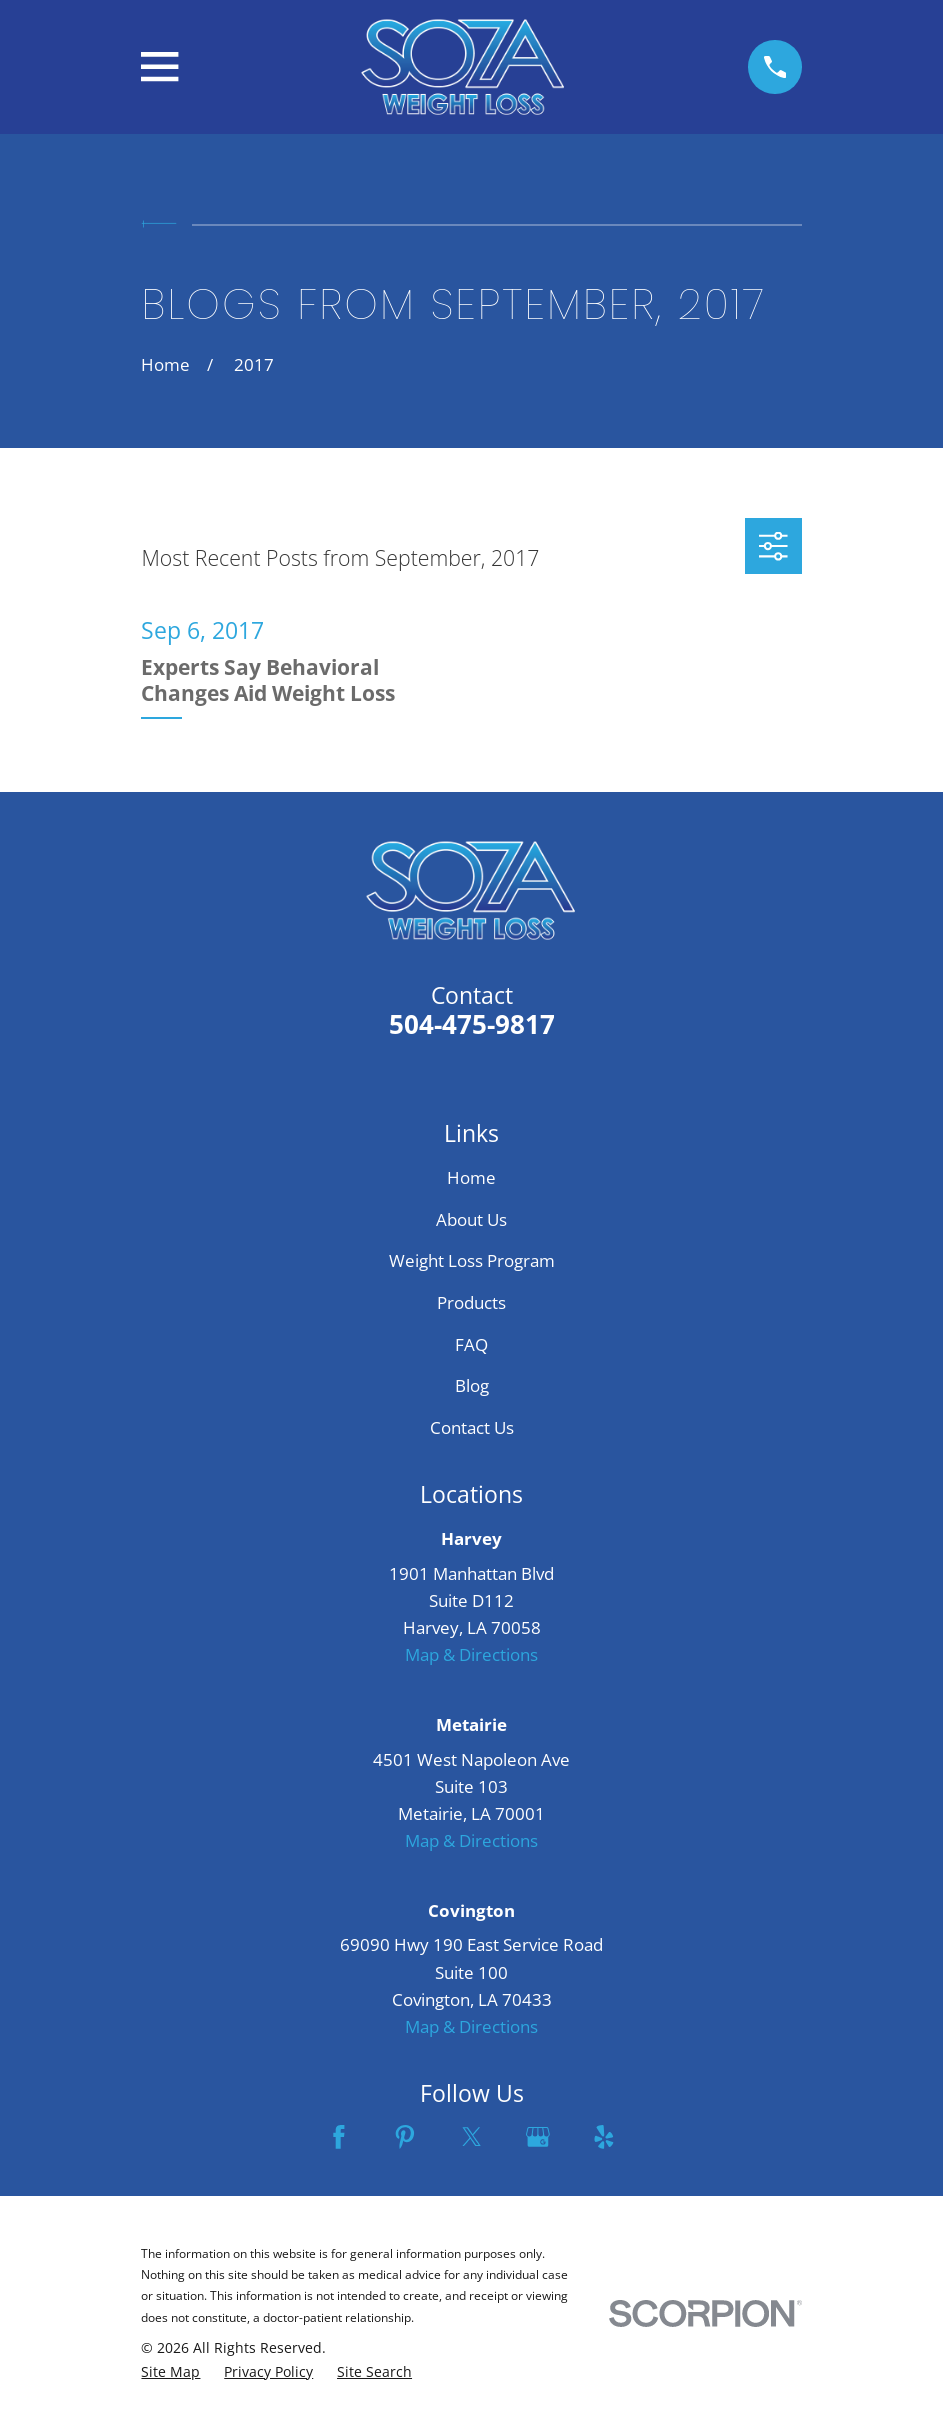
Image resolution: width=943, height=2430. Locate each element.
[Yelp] (604, 2137)
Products (471, 1302)
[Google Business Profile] (538, 2137)
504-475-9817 (472, 1024)
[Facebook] (339, 2137)
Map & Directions (471, 1654)
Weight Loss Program (472, 1260)
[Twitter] (472, 2137)
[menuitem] (170, 2372)
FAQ (471, 1344)
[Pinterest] (405, 2137)
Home (471, 1177)
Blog (472, 1385)
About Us (471, 1219)
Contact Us (472, 1427)
